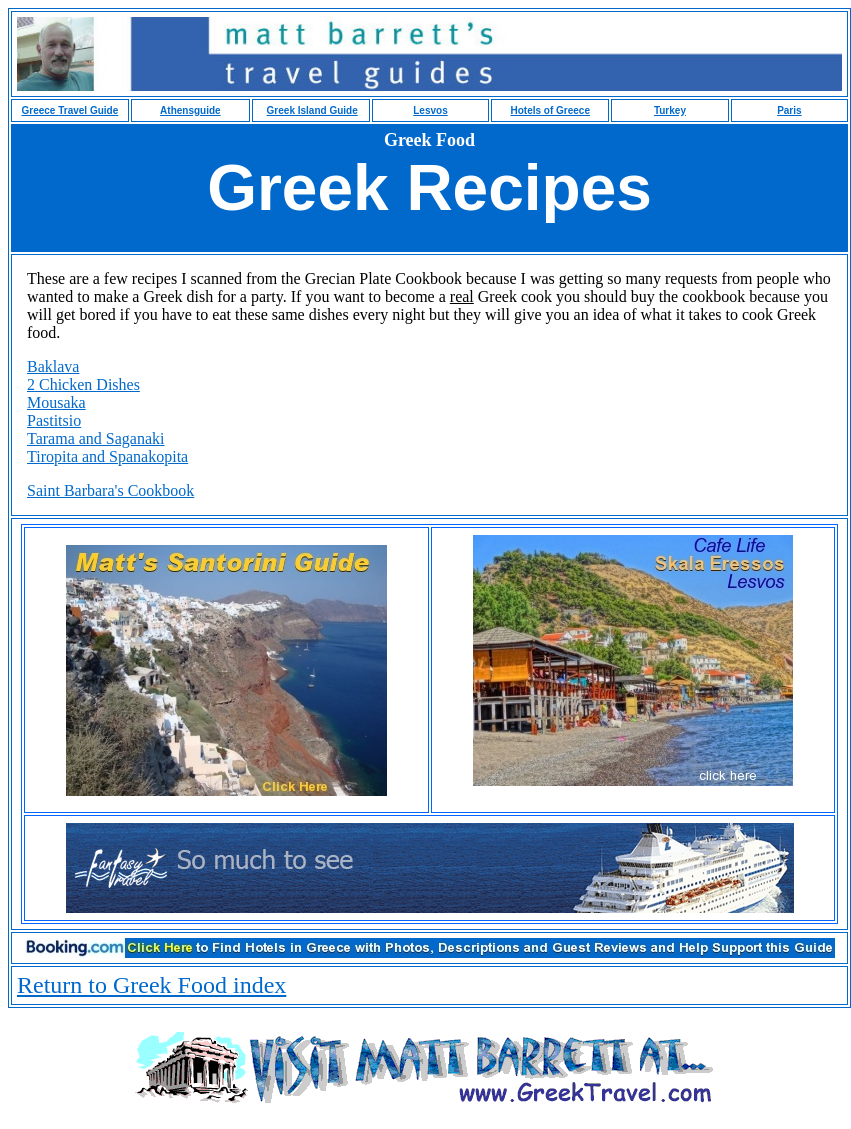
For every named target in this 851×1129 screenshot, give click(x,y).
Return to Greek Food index (151, 985)
